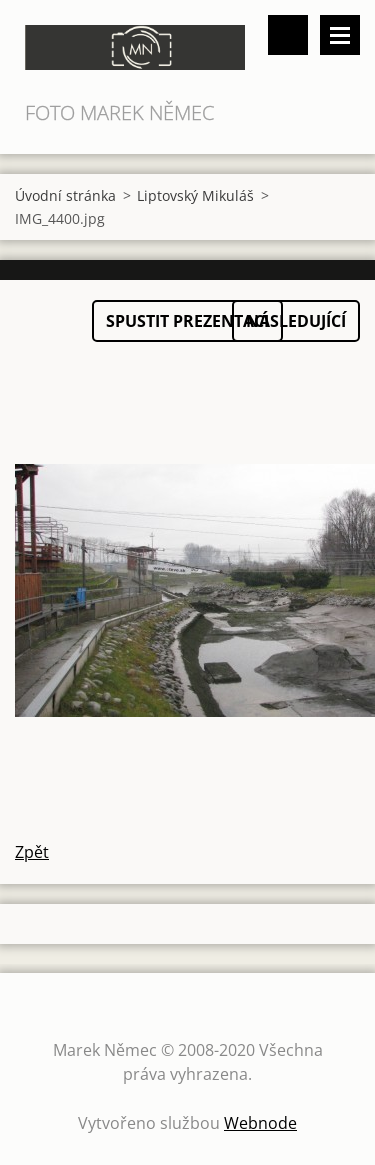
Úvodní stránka (65, 195)
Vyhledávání (288, 35)
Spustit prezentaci (187, 321)
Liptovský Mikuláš (195, 195)
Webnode (260, 1123)
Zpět (32, 852)
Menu (340, 35)
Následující (296, 321)
